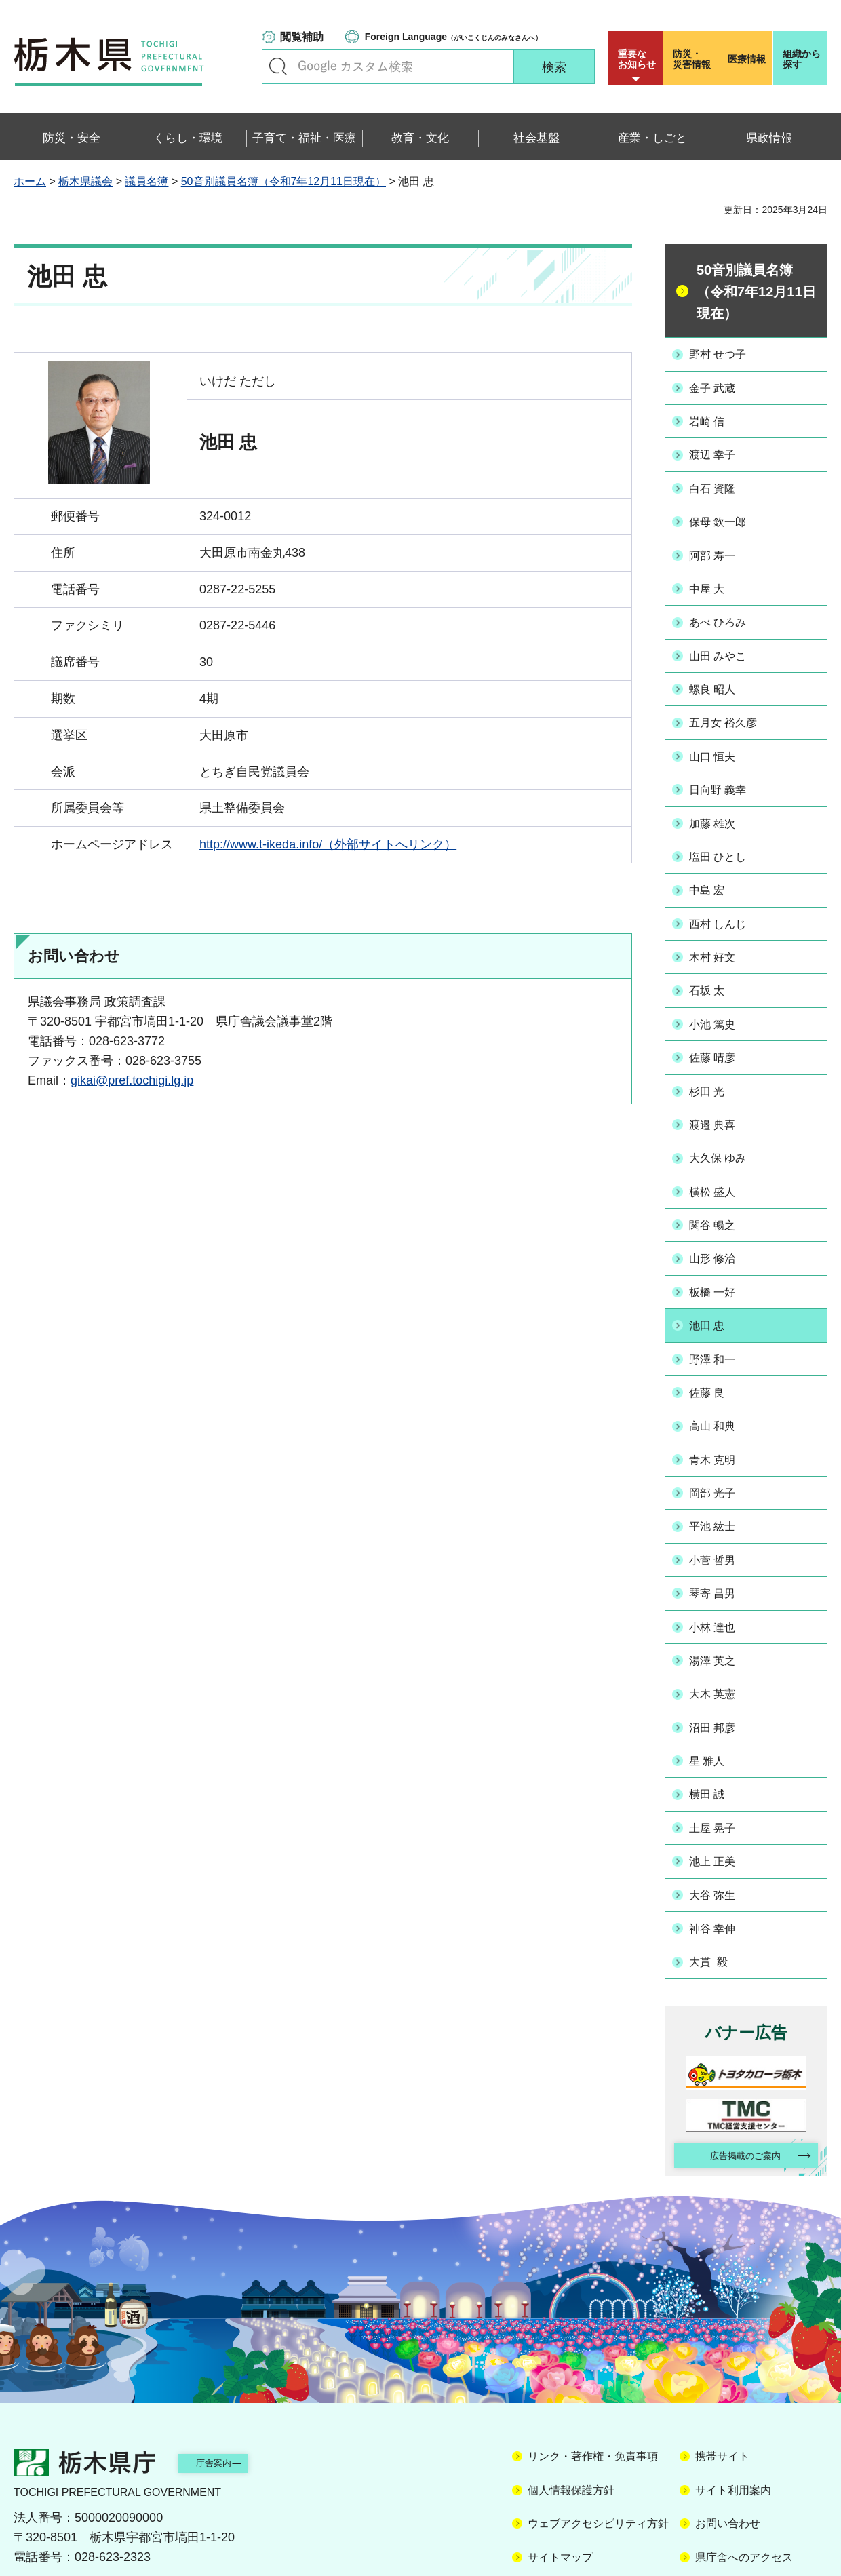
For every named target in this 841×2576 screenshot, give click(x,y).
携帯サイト (722, 2389)
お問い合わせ (727, 2456)
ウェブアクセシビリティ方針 (598, 2456)
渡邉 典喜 (718, 1090)
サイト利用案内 (733, 2423)
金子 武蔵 (718, 386)
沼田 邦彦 (718, 1666)
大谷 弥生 (718, 1826)
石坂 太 (712, 962)
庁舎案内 (234, 2395)
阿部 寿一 (718, 545)
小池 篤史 (718, 993)
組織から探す (802, 59)
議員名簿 (146, 181)
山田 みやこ (724, 641)
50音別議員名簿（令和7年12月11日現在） (283, 181)
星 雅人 (712, 1697)
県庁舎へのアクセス (744, 2489)
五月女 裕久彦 (730, 705)
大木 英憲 (718, 1634)
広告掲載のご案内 (734, 2086)
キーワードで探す (278, 66)
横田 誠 (712, 1729)
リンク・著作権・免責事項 (593, 2389)
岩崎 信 (712, 418)
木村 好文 (718, 930)
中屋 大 (712, 578)
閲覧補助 (302, 37)
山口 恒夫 (718, 738)
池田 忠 (712, 1282)
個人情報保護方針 (571, 2423)
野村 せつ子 (724, 353)
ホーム (30, 181)
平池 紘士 (718, 1474)
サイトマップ (560, 2489)
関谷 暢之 (718, 1185)
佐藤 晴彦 (718, 1025)
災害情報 (693, 59)
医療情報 (747, 59)
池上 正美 (718, 1794)
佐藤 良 (712, 1345)
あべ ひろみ (724, 610)
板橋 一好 (718, 1250)
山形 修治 (718, 1217)
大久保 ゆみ (724, 1122)
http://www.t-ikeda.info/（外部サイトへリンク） (327, 844)
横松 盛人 (718, 1153)
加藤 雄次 (718, 801)
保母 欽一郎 (724, 513)
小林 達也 (718, 1569)
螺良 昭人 (718, 673)
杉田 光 (712, 1057)
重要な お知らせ (637, 59)
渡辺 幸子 (718, 449)
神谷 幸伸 (718, 1858)
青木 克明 (718, 1410)
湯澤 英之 (718, 1602)
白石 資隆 (718, 481)
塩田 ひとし (724, 833)
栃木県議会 (85, 181)
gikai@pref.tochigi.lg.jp (132, 1080)
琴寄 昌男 (718, 1537)
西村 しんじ (724, 898)
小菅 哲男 (718, 1506)
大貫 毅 (714, 1889)
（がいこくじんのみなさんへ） (453, 36)
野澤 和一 (718, 1314)
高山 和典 (718, 1377)
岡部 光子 (718, 1442)
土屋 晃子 (718, 1762)
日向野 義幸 (724, 770)
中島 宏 (712, 865)
